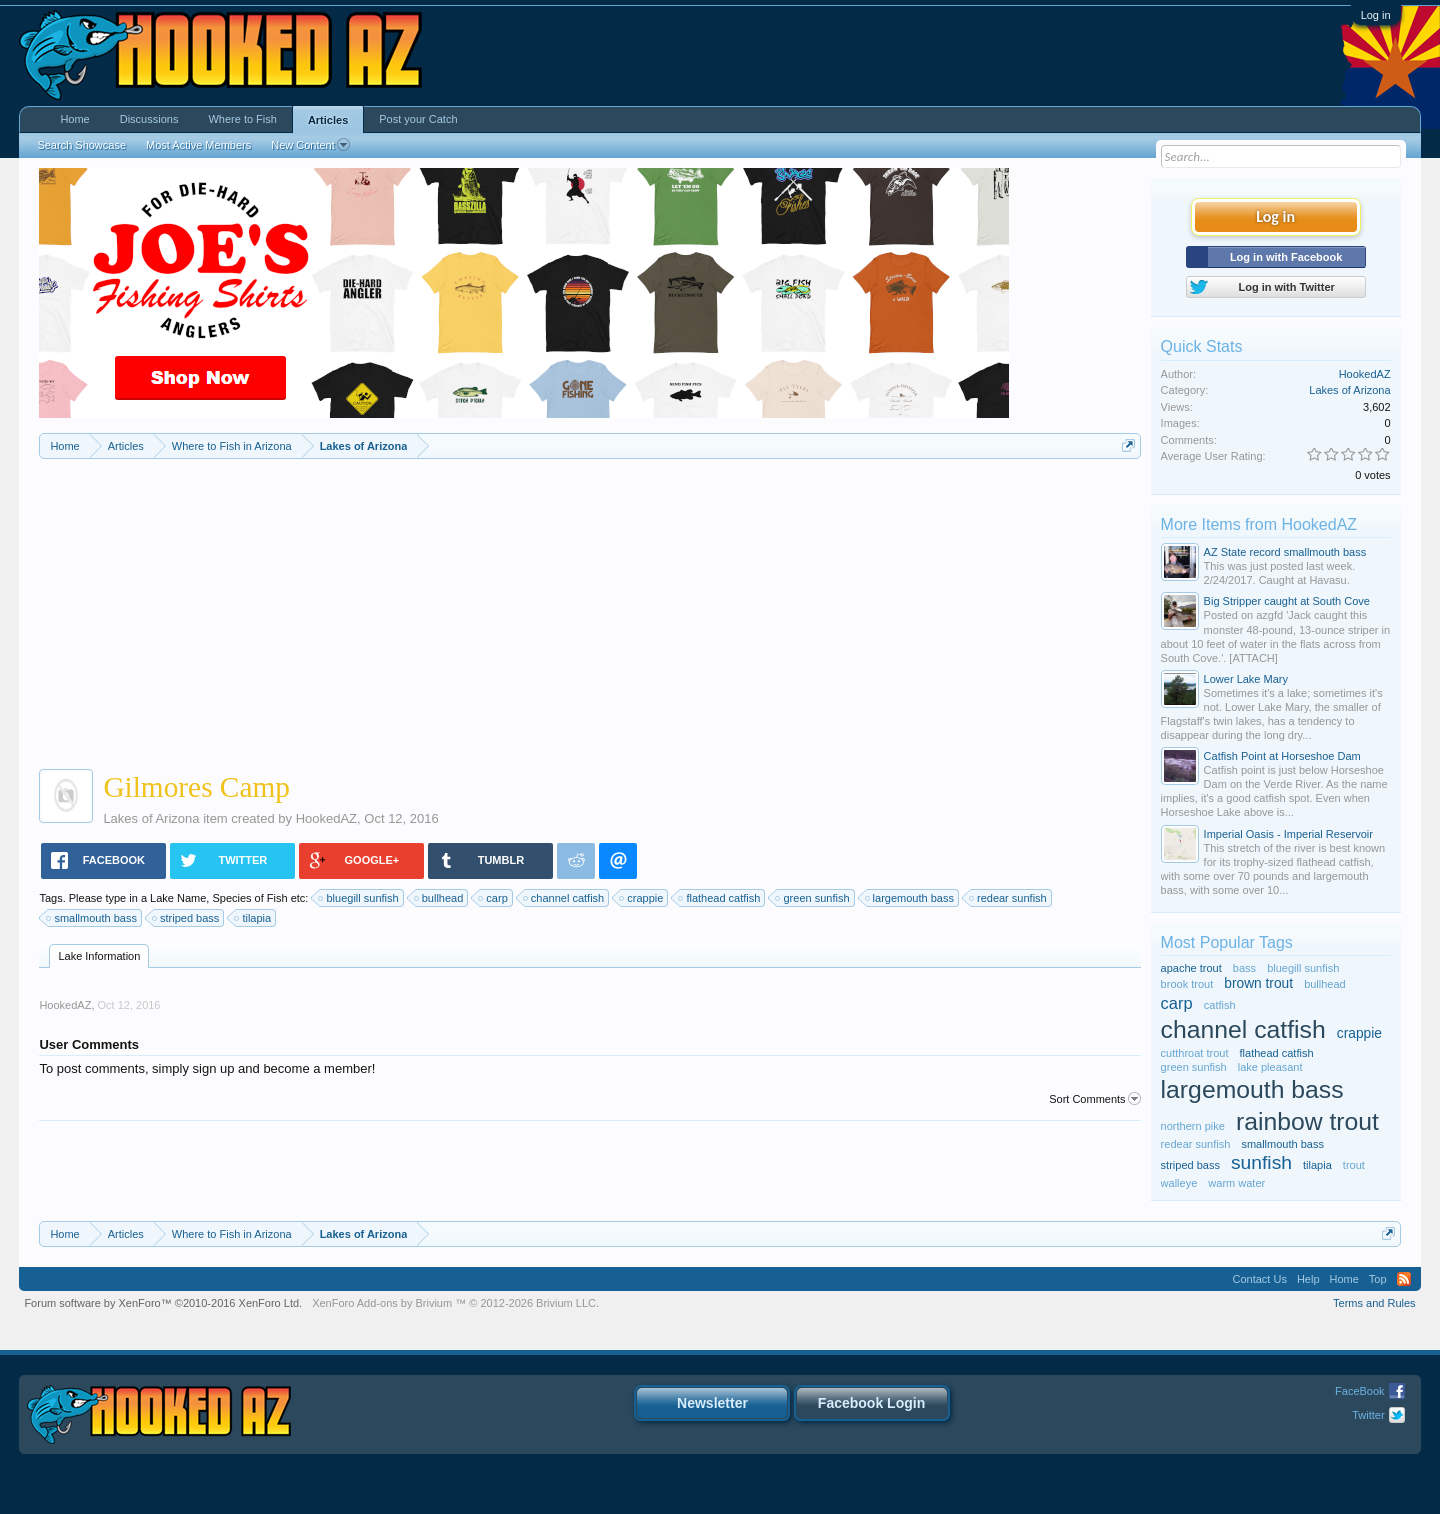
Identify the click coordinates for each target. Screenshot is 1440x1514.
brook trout (1187, 984)
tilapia (253, 918)
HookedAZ (326, 818)
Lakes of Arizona (151, 818)
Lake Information (99, 956)
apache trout (1191, 968)
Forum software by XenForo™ (163, 1303)
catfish (1220, 1005)
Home (74, 119)
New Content (310, 145)
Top (1378, 1279)
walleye (1179, 1183)
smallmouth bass (92, 918)
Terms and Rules (1374, 1303)
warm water (1236, 1183)
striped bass (186, 918)
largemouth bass (910, 898)
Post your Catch (418, 119)
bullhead (440, 898)
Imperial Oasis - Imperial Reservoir (1288, 834)
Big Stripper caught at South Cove (1287, 601)
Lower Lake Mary (1246, 679)
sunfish (1261, 1162)
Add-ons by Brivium (455, 1303)
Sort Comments (1094, 1099)
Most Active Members (198, 145)
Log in (1376, 15)
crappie (642, 898)
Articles (328, 120)
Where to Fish (242, 119)
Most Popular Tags (1227, 942)
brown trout (1258, 983)
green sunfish (813, 898)
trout (1354, 1165)
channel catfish (564, 898)
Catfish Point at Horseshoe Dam (1282, 756)
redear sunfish (1009, 898)
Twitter (1368, 1415)
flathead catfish (720, 898)
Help (1308, 1279)
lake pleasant (1270, 1067)
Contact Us (1259, 1279)
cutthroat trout (1195, 1053)
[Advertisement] (590, 609)
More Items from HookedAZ (1259, 524)
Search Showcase (81, 145)
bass (1244, 968)
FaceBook (1360, 1391)
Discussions (149, 119)
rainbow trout (1307, 1121)
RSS (1404, 1279)
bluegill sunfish (359, 898)
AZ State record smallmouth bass (1285, 552)
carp (493, 898)
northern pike (1193, 1126)
